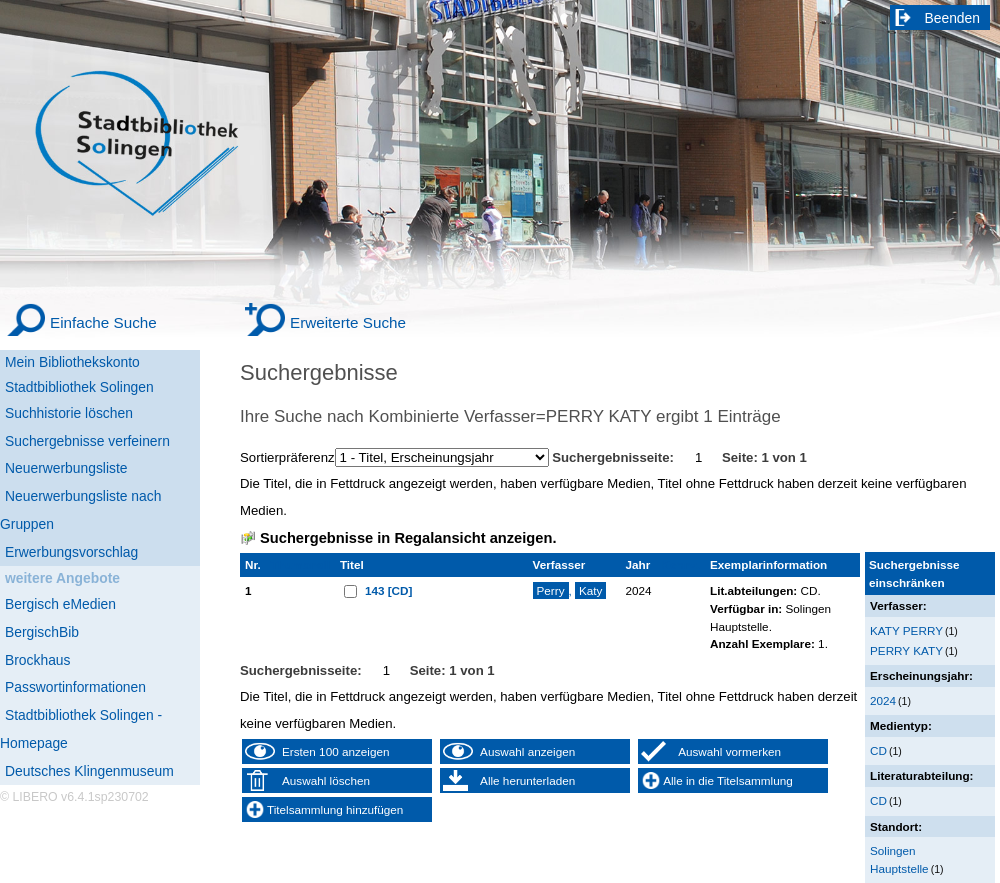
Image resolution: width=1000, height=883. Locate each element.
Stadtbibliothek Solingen (79, 387)
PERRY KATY (906, 650)
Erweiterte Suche (348, 322)
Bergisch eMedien (60, 604)
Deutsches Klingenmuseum (89, 771)
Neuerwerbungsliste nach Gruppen (80, 510)
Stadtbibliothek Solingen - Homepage (81, 729)
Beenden (953, 18)
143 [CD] (389, 590)
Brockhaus (37, 660)
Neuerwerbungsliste (66, 468)
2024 (883, 700)
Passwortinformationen (75, 687)
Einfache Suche (103, 322)
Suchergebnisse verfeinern (87, 441)
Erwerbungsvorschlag (71, 552)
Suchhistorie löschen (69, 413)
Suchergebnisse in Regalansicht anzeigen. (408, 538)
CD (878, 750)
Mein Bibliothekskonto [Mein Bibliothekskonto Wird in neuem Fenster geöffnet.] (72, 362)
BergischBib (42, 632)
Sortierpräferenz (287, 457)
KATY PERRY (906, 630)
